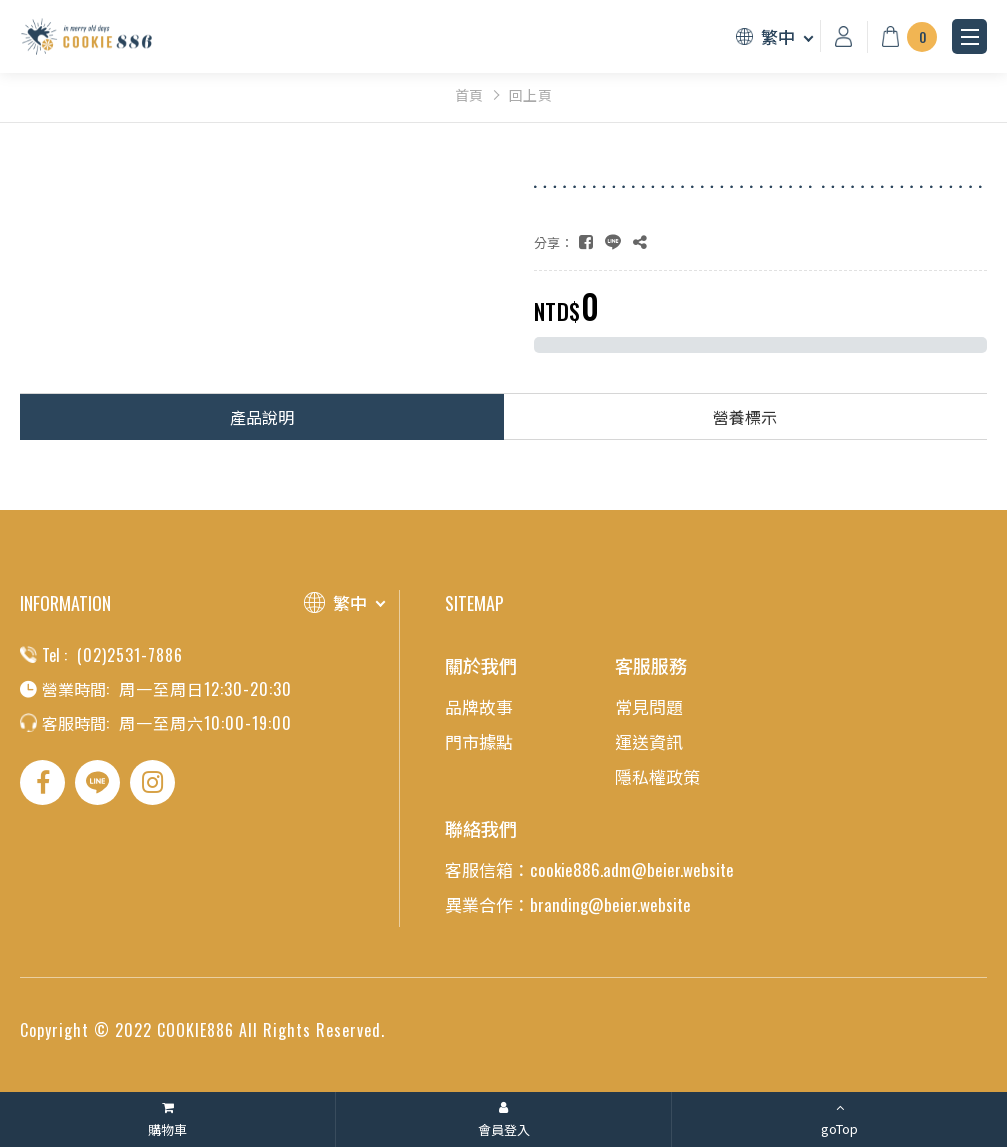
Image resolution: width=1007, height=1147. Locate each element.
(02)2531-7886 (130, 655)
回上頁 (531, 95)
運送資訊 (649, 741)
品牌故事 (479, 706)
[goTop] (839, 1119)
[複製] (640, 241)
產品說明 (262, 417)
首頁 (469, 95)
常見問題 (649, 706)
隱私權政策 (657, 776)
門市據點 (479, 741)
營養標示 (745, 417)
